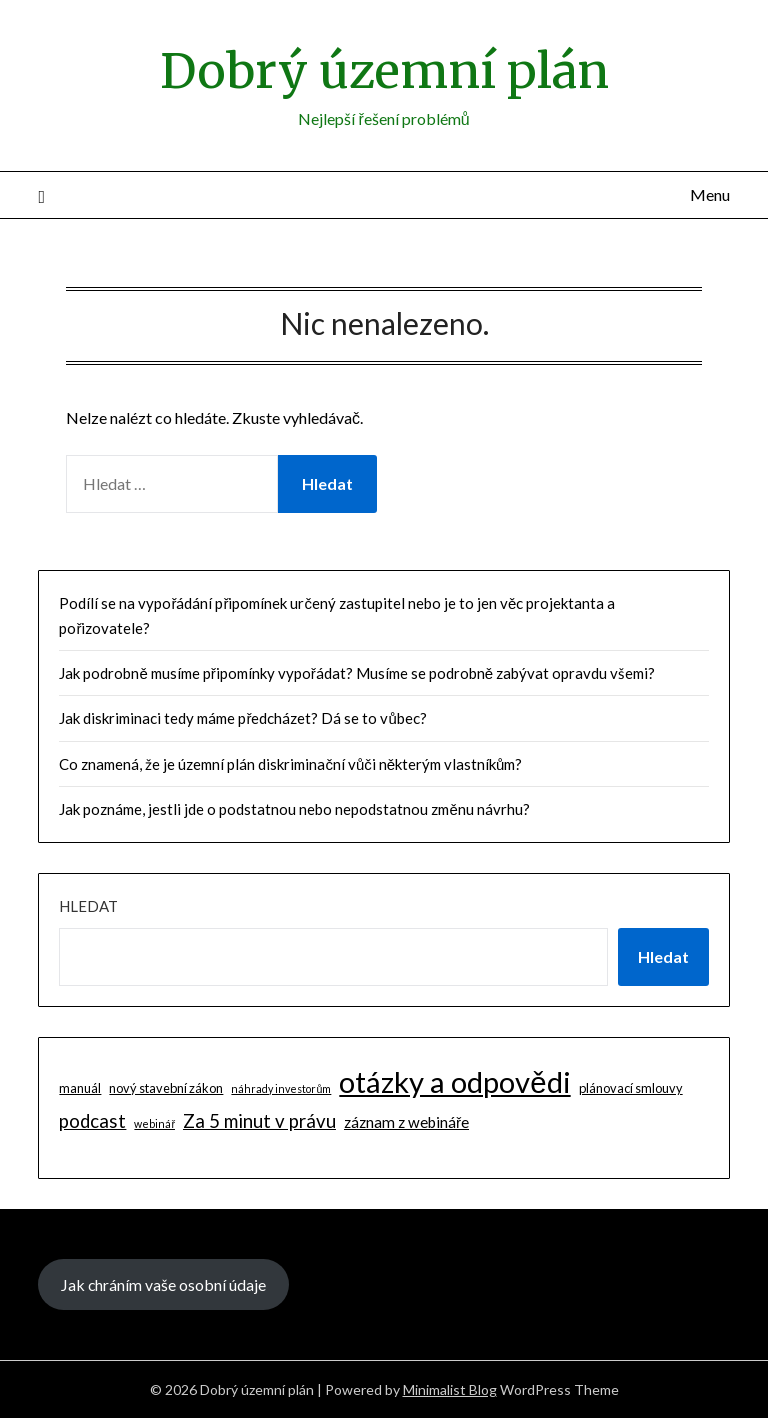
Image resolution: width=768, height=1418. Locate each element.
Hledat (88, 906)
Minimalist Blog (450, 1389)
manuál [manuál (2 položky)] (80, 1088)
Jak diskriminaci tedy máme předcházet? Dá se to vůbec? (242, 718)
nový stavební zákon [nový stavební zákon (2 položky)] (166, 1088)
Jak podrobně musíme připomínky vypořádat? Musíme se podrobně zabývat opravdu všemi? (357, 673)
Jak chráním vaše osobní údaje (163, 1284)
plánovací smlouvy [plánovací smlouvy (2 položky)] (631, 1088)
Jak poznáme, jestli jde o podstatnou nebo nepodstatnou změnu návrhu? (294, 809)
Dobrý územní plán (384, 71)
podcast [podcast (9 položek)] (92, 1121)
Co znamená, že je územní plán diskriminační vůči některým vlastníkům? (290, 764)
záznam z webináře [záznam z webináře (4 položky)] (406, 1122)
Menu (710, 194)
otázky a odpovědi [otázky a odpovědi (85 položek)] (454, 1081)
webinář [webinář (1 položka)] (154, 1123)
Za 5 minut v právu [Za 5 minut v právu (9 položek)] (259, 1121)
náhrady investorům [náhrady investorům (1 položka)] (281, 1088)
